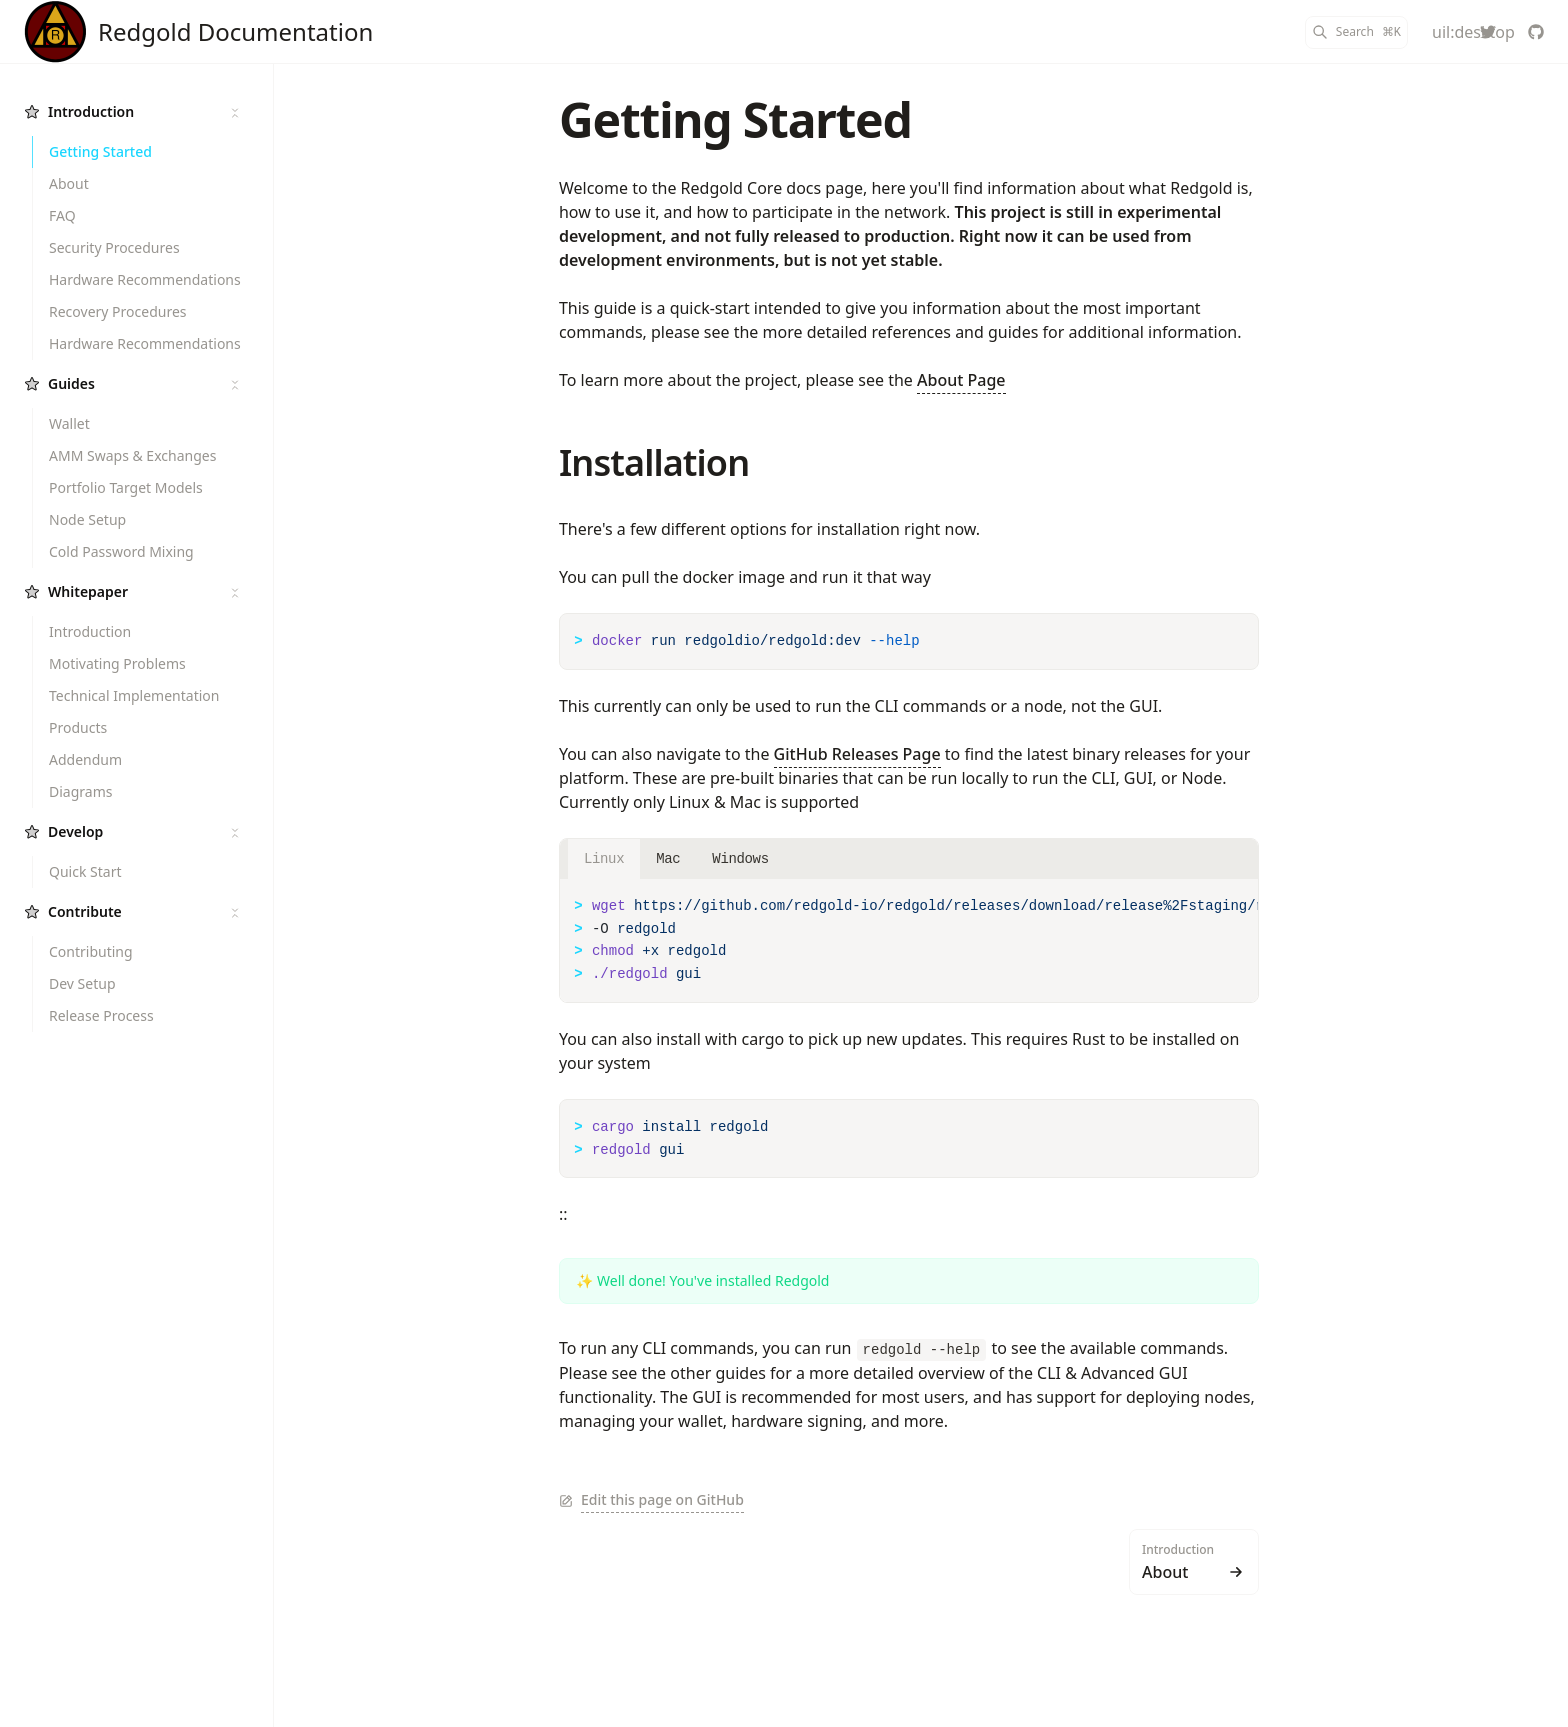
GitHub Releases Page (857, 754)
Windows (740, 859)
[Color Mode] (1440, 32)
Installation (654, 462)
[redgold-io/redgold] (1536, 32)
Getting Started (735, 119)
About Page (961, 380)
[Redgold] (198, 32)
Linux (604, 859)
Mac (668, 859)
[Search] (1356, 32)
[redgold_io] (1488, 32)
